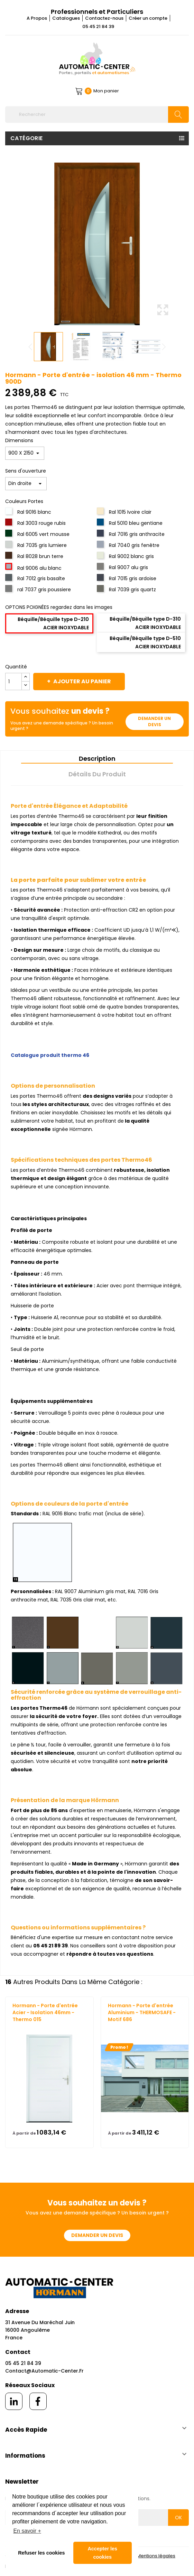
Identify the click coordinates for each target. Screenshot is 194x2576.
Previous (30, 346)
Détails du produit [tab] (97, 774)
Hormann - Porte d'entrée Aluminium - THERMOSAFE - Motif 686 (142, 2012)
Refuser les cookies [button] (41, 2553)
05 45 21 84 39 (98, 26)
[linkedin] (13, 2401)
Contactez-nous (104, 18)
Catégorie (26, 138)
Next (163, 346)
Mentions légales (156, 2555)
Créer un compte (148, 18)
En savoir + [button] (27, 2531)
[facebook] (38, 2401)
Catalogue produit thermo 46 (50, 1055)
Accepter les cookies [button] (102, 2553)
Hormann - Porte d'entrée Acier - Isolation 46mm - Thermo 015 (45, 2012)
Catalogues (66, 18)
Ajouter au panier (81, 681)
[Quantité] (13, 681)
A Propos (37, 18)
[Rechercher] (97, 114)
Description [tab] (97, 758)
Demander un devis (154, 721)
